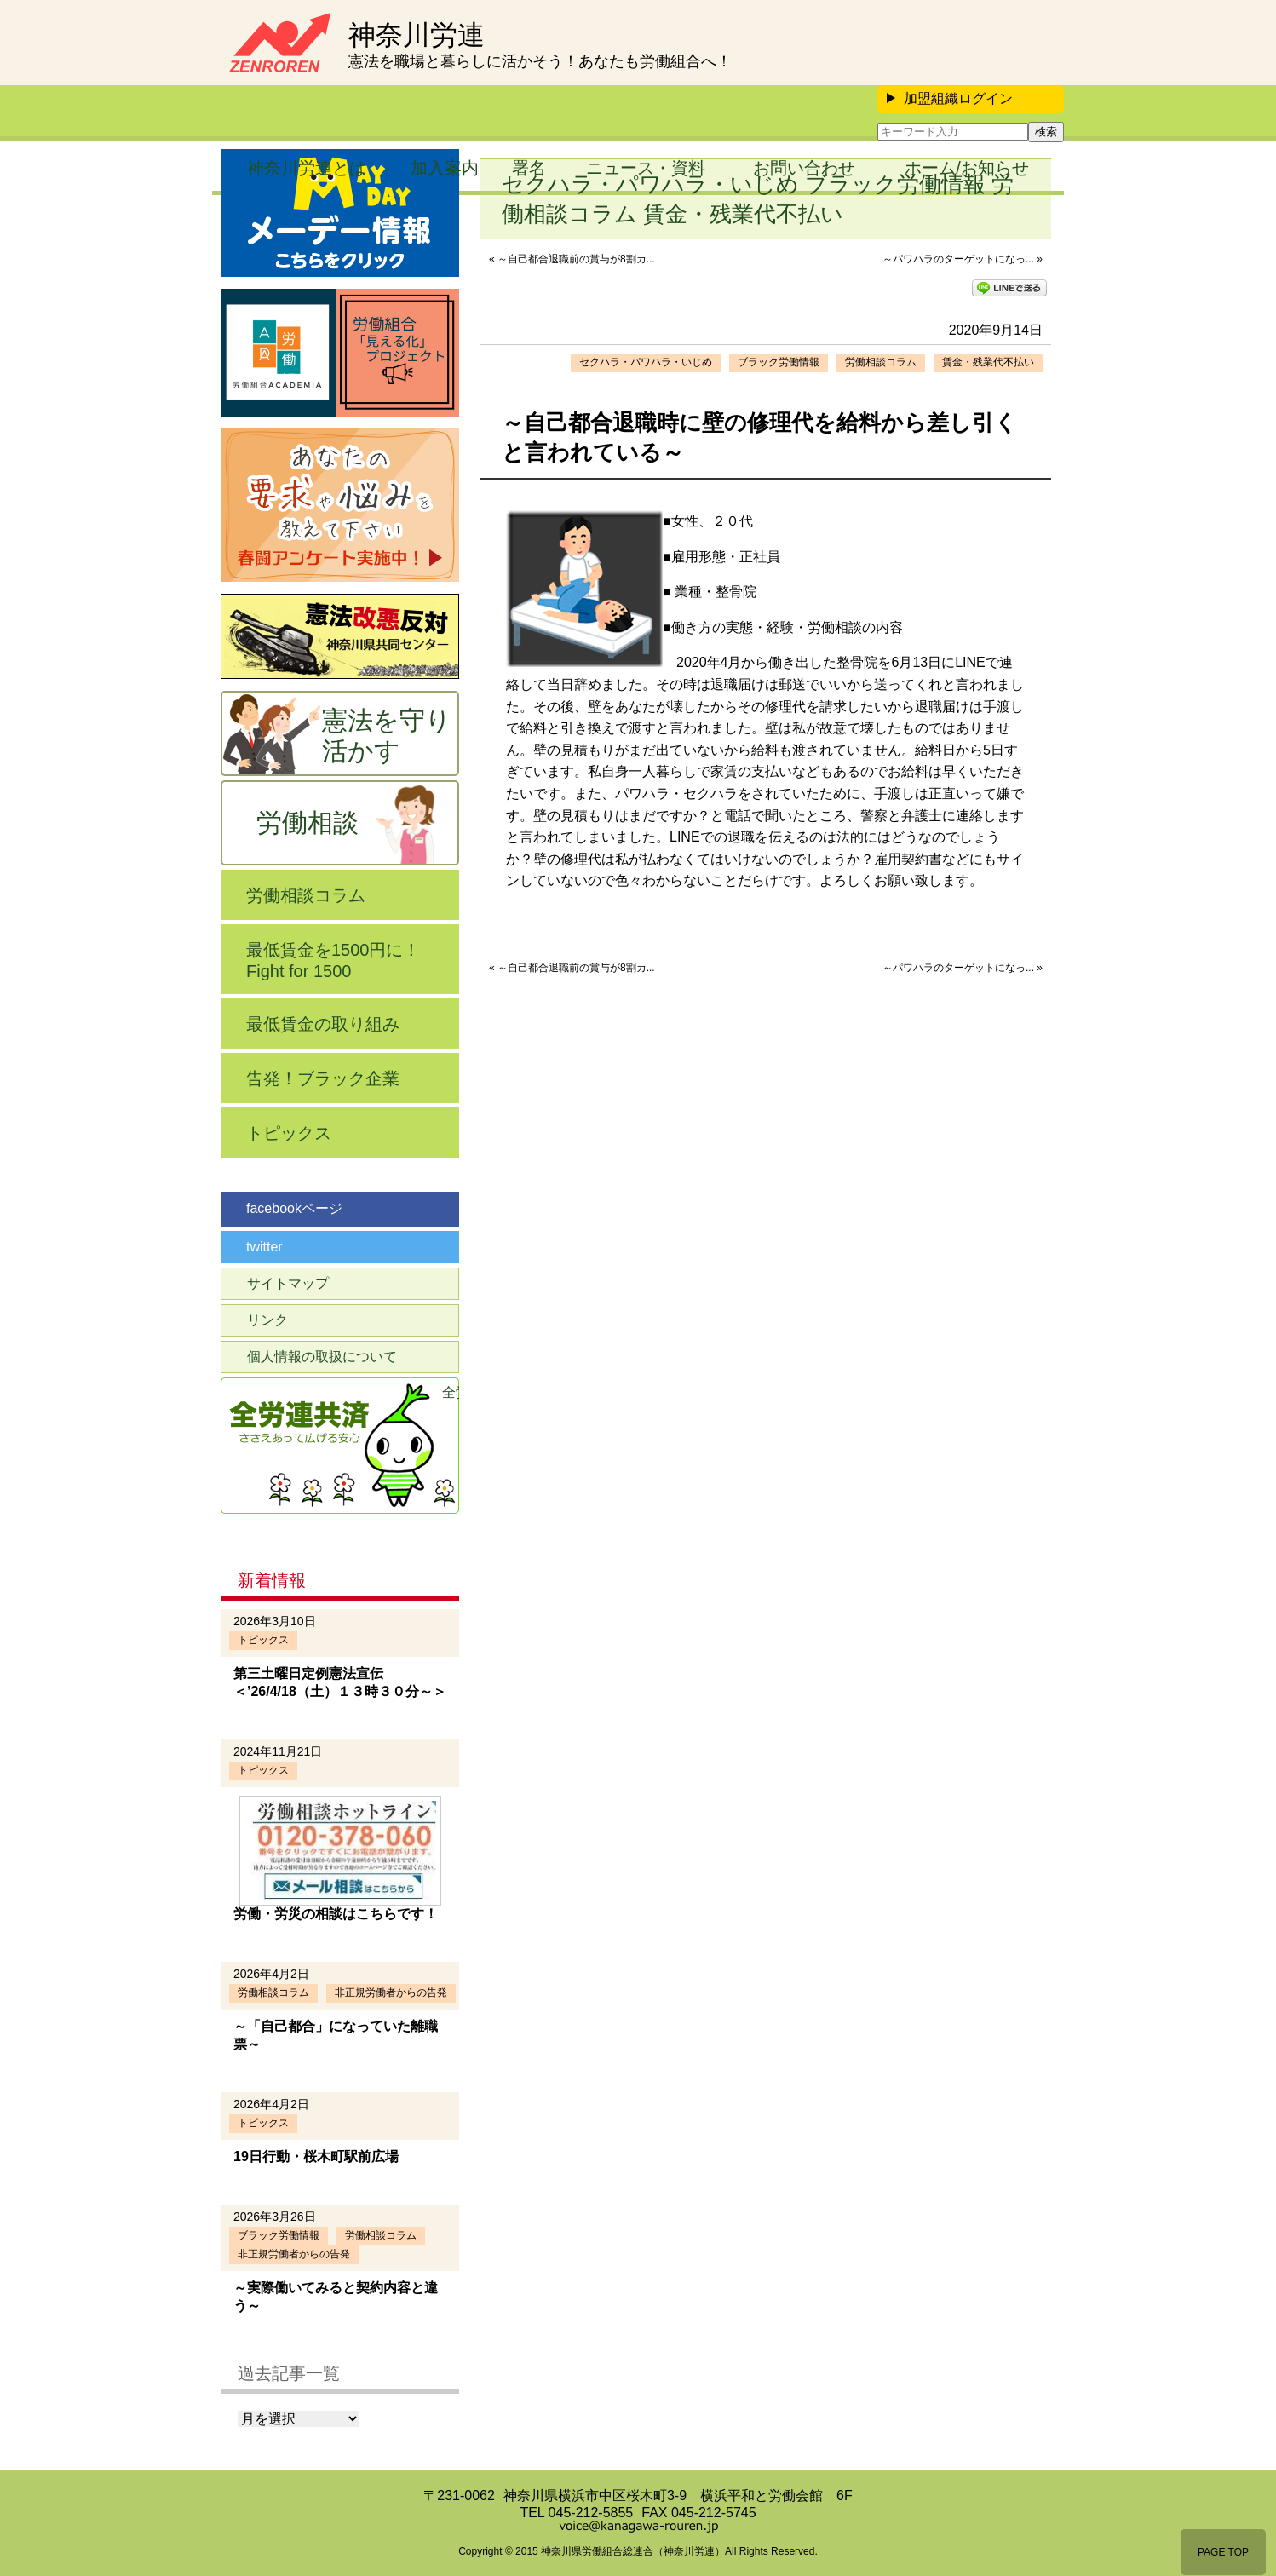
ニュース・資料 (645, 167)
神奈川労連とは (306, 167)
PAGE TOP (1223, 2552)
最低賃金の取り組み (322, 1024)
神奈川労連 (416, 35)
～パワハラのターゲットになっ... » (962, 259)
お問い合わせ (804, 167)
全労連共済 (450, 1392)
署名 (529, 167)
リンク (267, 1320)
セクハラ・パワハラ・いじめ (645, 362)
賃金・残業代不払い (988, 362)
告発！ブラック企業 (322, 1078)
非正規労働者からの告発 (391, 1992)
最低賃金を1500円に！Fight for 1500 (333, 960)
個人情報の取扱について (322, 1356)
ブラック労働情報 (778, 362)
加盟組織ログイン (950, 98)
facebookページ (294, 1208)
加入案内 (445, 167)
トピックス (288, 1133)
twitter (264, 1246)
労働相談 (307, 822)
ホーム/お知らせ (967, 167)
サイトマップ (288, 1283)
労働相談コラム (881, 362)
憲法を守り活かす (386, 735)
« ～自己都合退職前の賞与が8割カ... (572, 259)
